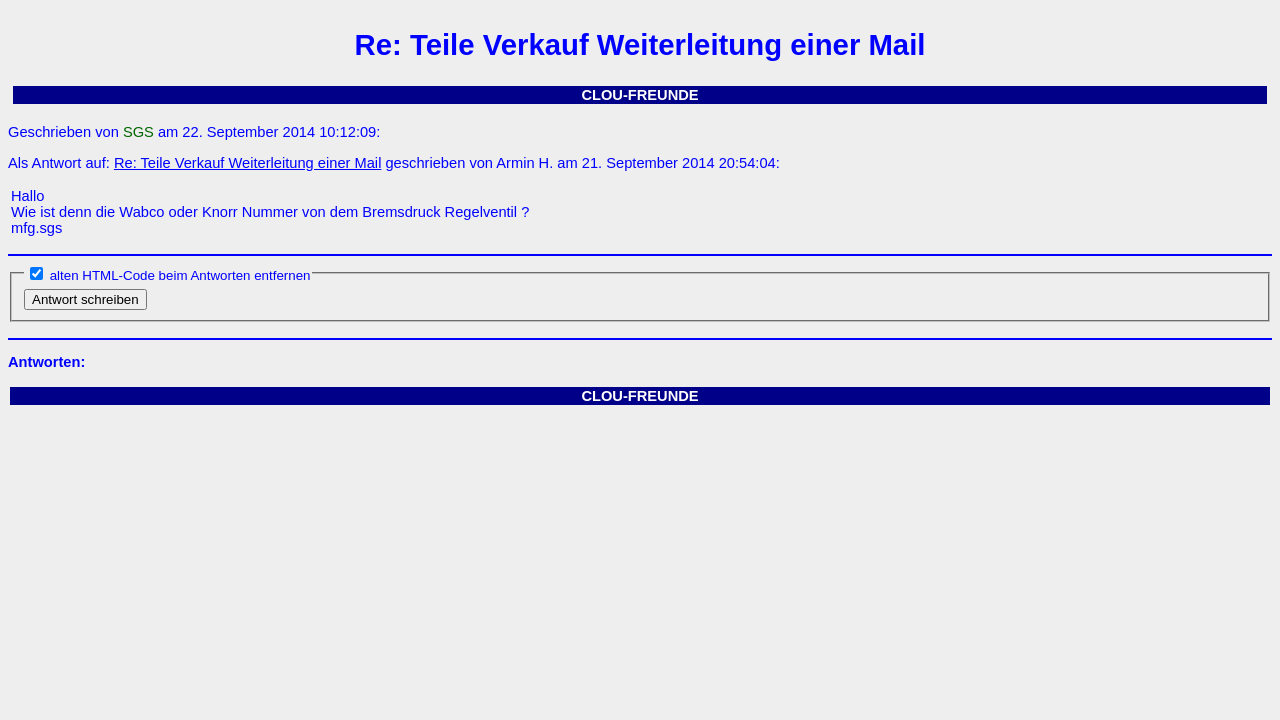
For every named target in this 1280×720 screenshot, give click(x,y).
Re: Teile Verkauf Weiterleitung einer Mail (247, 163)
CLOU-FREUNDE (639, 95)
